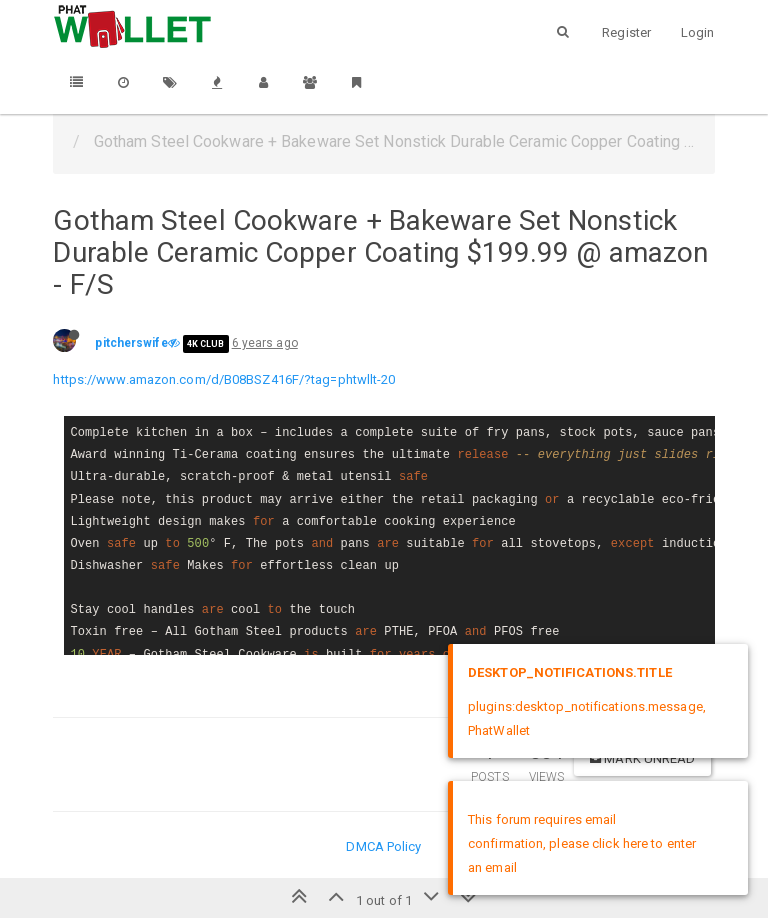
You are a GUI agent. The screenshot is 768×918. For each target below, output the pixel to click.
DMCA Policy (383, 846)
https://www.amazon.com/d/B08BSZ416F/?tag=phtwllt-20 (224, 379)
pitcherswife (131, 343)
